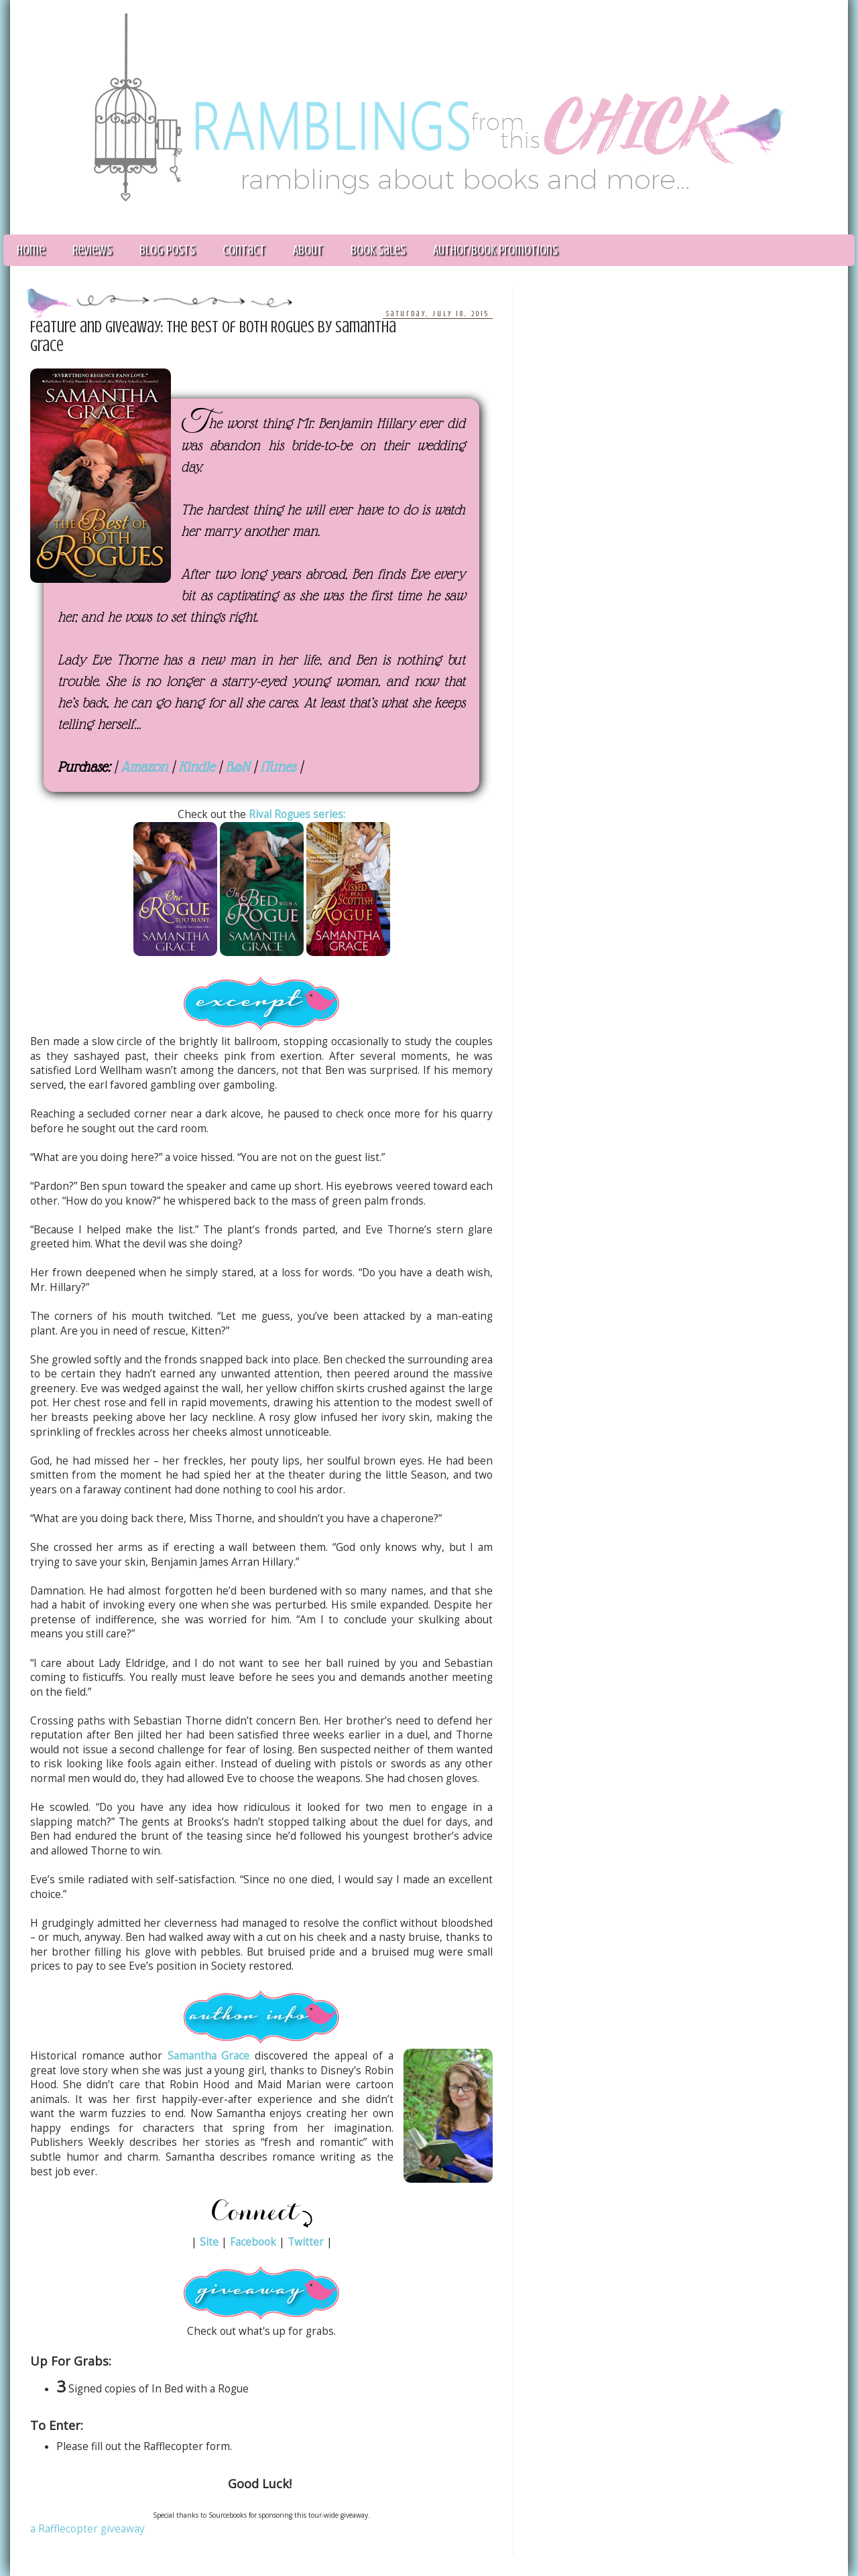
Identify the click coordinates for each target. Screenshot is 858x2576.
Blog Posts (167, 250)
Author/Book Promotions (495, 250)
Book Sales (378, 250)
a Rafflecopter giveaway (87, 2529)
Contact (244, 250)
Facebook (253, 2242)
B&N (237, 767)
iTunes (278, 767)
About (308, 250)
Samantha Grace (209, 2056)
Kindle (196, 767)
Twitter (306, 2242)
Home (31, 250)
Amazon (144, 767)
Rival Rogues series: (297, 814)
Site (209, 2242)
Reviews (92, 250)
